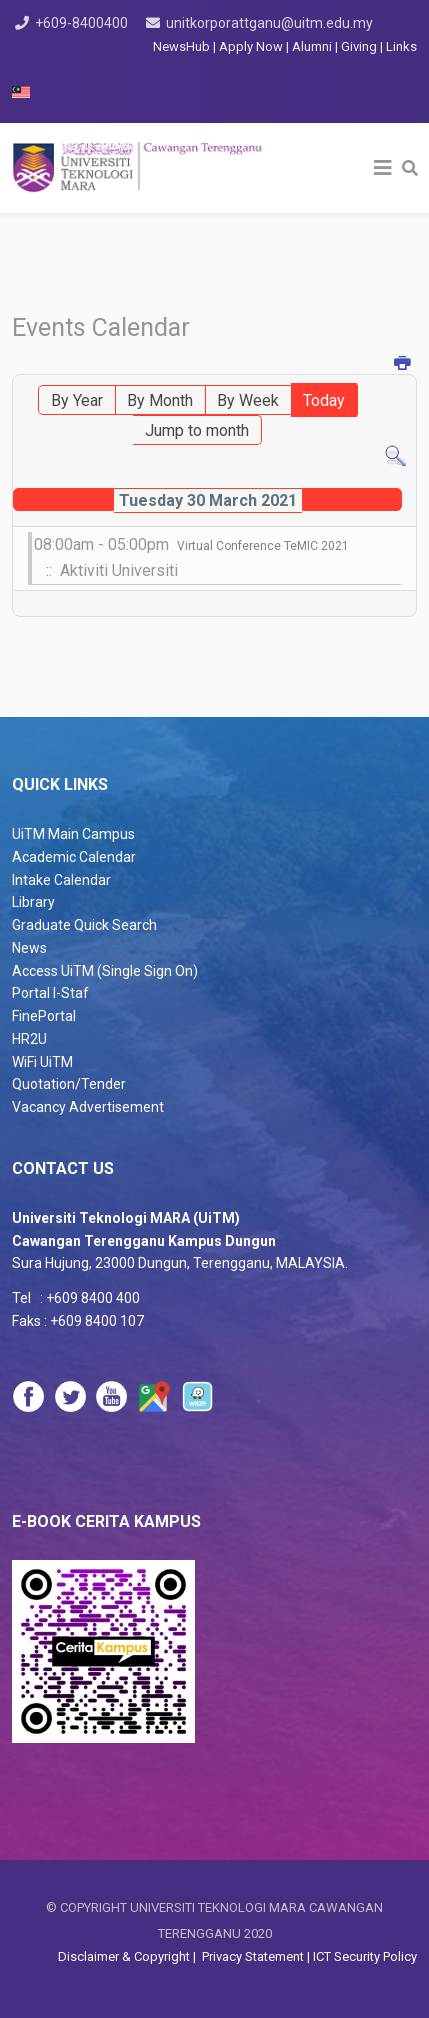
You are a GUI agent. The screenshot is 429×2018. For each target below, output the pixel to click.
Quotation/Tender (69, 1084)
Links (401, 46)
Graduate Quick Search (84, 925)
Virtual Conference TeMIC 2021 (263, 546)
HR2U (29, 1039)
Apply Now (251, 46)
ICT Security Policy (365, 1956)
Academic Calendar (74, 857)
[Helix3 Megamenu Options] (383, 168)
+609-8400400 (81, 23)
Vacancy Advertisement (88, 1107)
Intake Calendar (61, 880)
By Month (160, 400)
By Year (77, 400)
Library (33, 902)
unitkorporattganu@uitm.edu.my (269, 23)
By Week (248, 400)
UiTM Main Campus (73, 834)
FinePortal (44, 1016)
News (29, 948)
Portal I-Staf (50, 993)
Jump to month (197, 430)
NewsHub (181, 46)
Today (324, 400)
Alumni (313, 46)
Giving (359, 46)
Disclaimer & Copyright (125, 1956)
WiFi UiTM (42, 1062)
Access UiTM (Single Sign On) (105, 971)
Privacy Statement (251, 1956)
